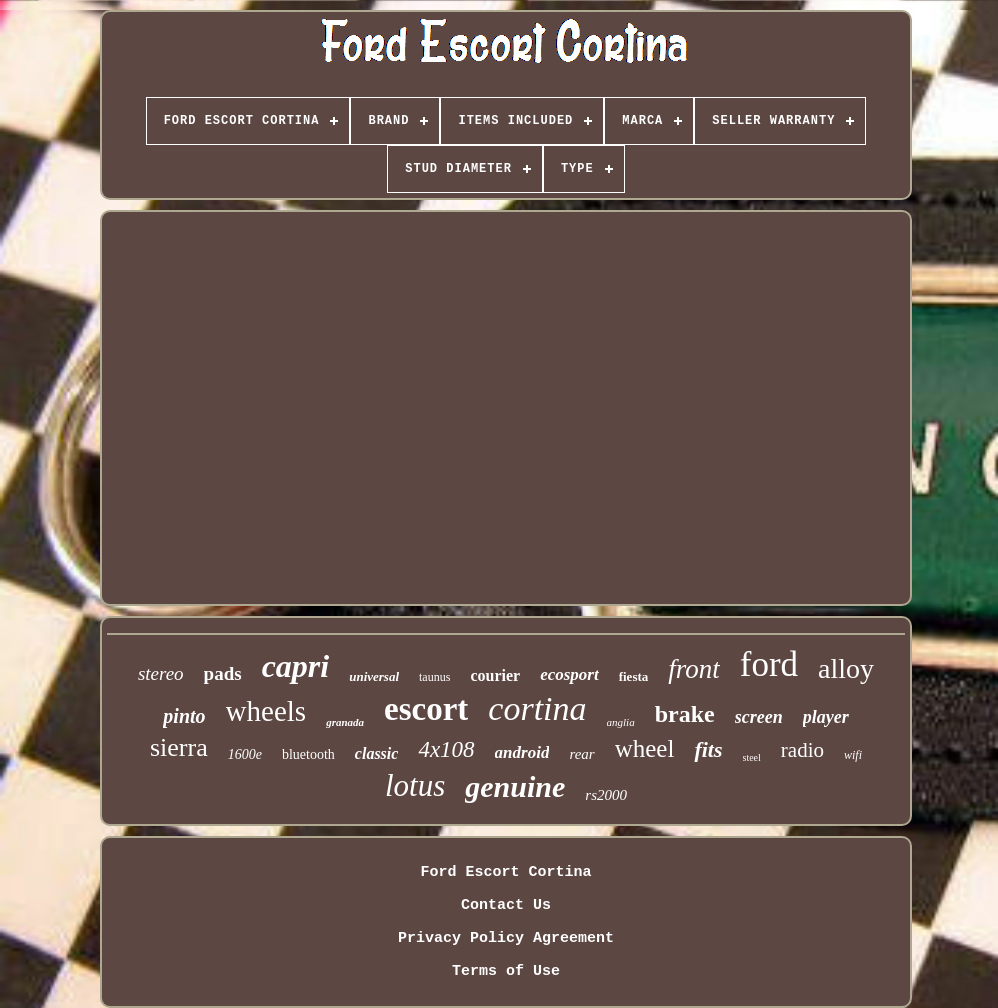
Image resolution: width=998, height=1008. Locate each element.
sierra (179, 747)
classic (377, 753)
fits (708, 749)
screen (759, 717)
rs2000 (606, 795)
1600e (245, 754)
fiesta (634, 676)
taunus (434, 677)
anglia (621, 722)
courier (495, 675)
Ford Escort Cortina (505, 872)
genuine (515, 786)
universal (374, 676)
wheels (266, 711)
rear (581, 754)
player (826, 717)
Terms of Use (506, 971)
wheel (645, 748)
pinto (184, 716)
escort (426, 709)
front (694, 669)
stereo (161, 673)
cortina (537, 708)
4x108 (446, 749)
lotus (415, 785)
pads (223, 673)
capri (296, 666)
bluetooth (308, 754)
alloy (846, 668)
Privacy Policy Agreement (506, 938)
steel (752, 757)
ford (769, 664)
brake (685, 714)
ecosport (569, 674)
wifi (853, 755)
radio (802, 750)
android (522, 752)
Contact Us (506, 905)
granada (345, 722)
